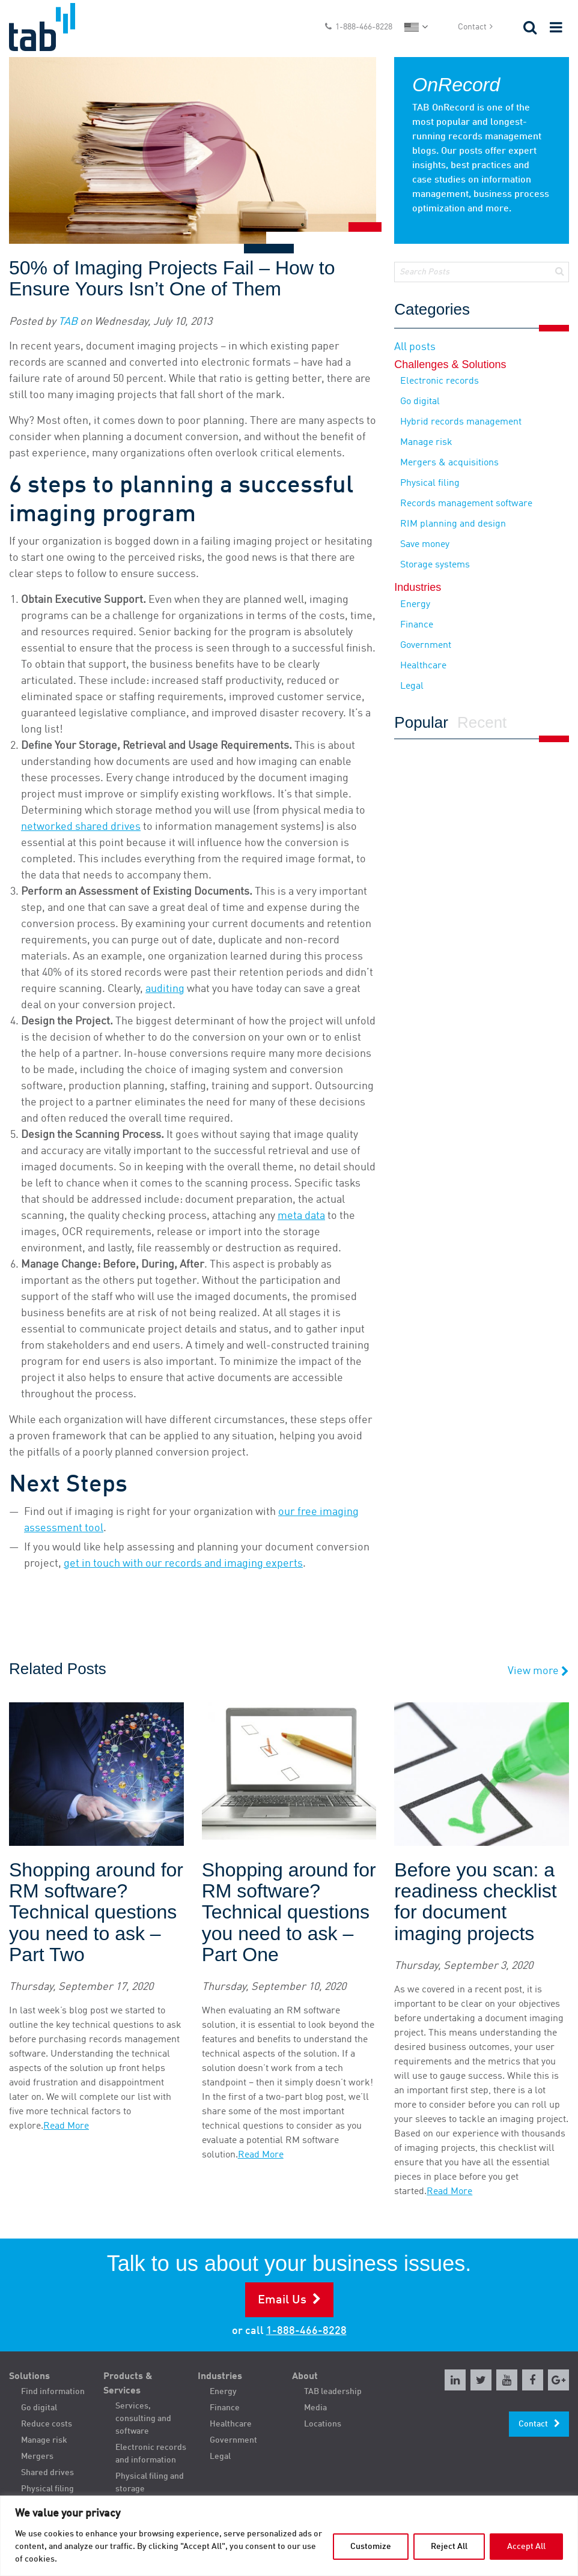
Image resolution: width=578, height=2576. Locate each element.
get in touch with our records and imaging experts (183, 1563)
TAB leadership (333, 2391)
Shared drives (47, 2473)
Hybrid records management (461, 422)
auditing (164, 989)
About (305, 2376)
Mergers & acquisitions (449, 463)
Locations (322, 2424)
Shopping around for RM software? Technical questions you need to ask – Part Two (96, 1912)
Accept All (526, 2546)
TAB (68, 321)
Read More (66, 2126)
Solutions (29, 2376)
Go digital (420, 402)
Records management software (466, 504)
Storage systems (435, 565)
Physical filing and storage (149, 2482)
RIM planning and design (453, 524)
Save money (424, 544)
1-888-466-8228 (363, 27)
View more (538, 1671)
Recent (482, 723)
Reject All (449, 2546)
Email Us (282, 2300)
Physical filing (430, 483)
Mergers (37, 2456)
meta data (301, 1216)
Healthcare (423, 666)
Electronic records (439, 381)
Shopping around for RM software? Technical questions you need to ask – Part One (289, 1912)
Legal (412, 686)
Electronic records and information (150, 2453)
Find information (53, 2391)
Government (425, 645)
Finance (416, 625)
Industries (220, 2376)
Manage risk (426, 442)
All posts (415, 347)
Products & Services (128, 2384)
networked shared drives (81, 826)
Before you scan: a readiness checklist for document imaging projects (475, 1902)
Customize (370, 2546)
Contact (472, 27)
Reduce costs (46, 2424)
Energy (415, 604)
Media (315, 2408)
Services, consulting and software (143, 2418)
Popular (421, 723)
